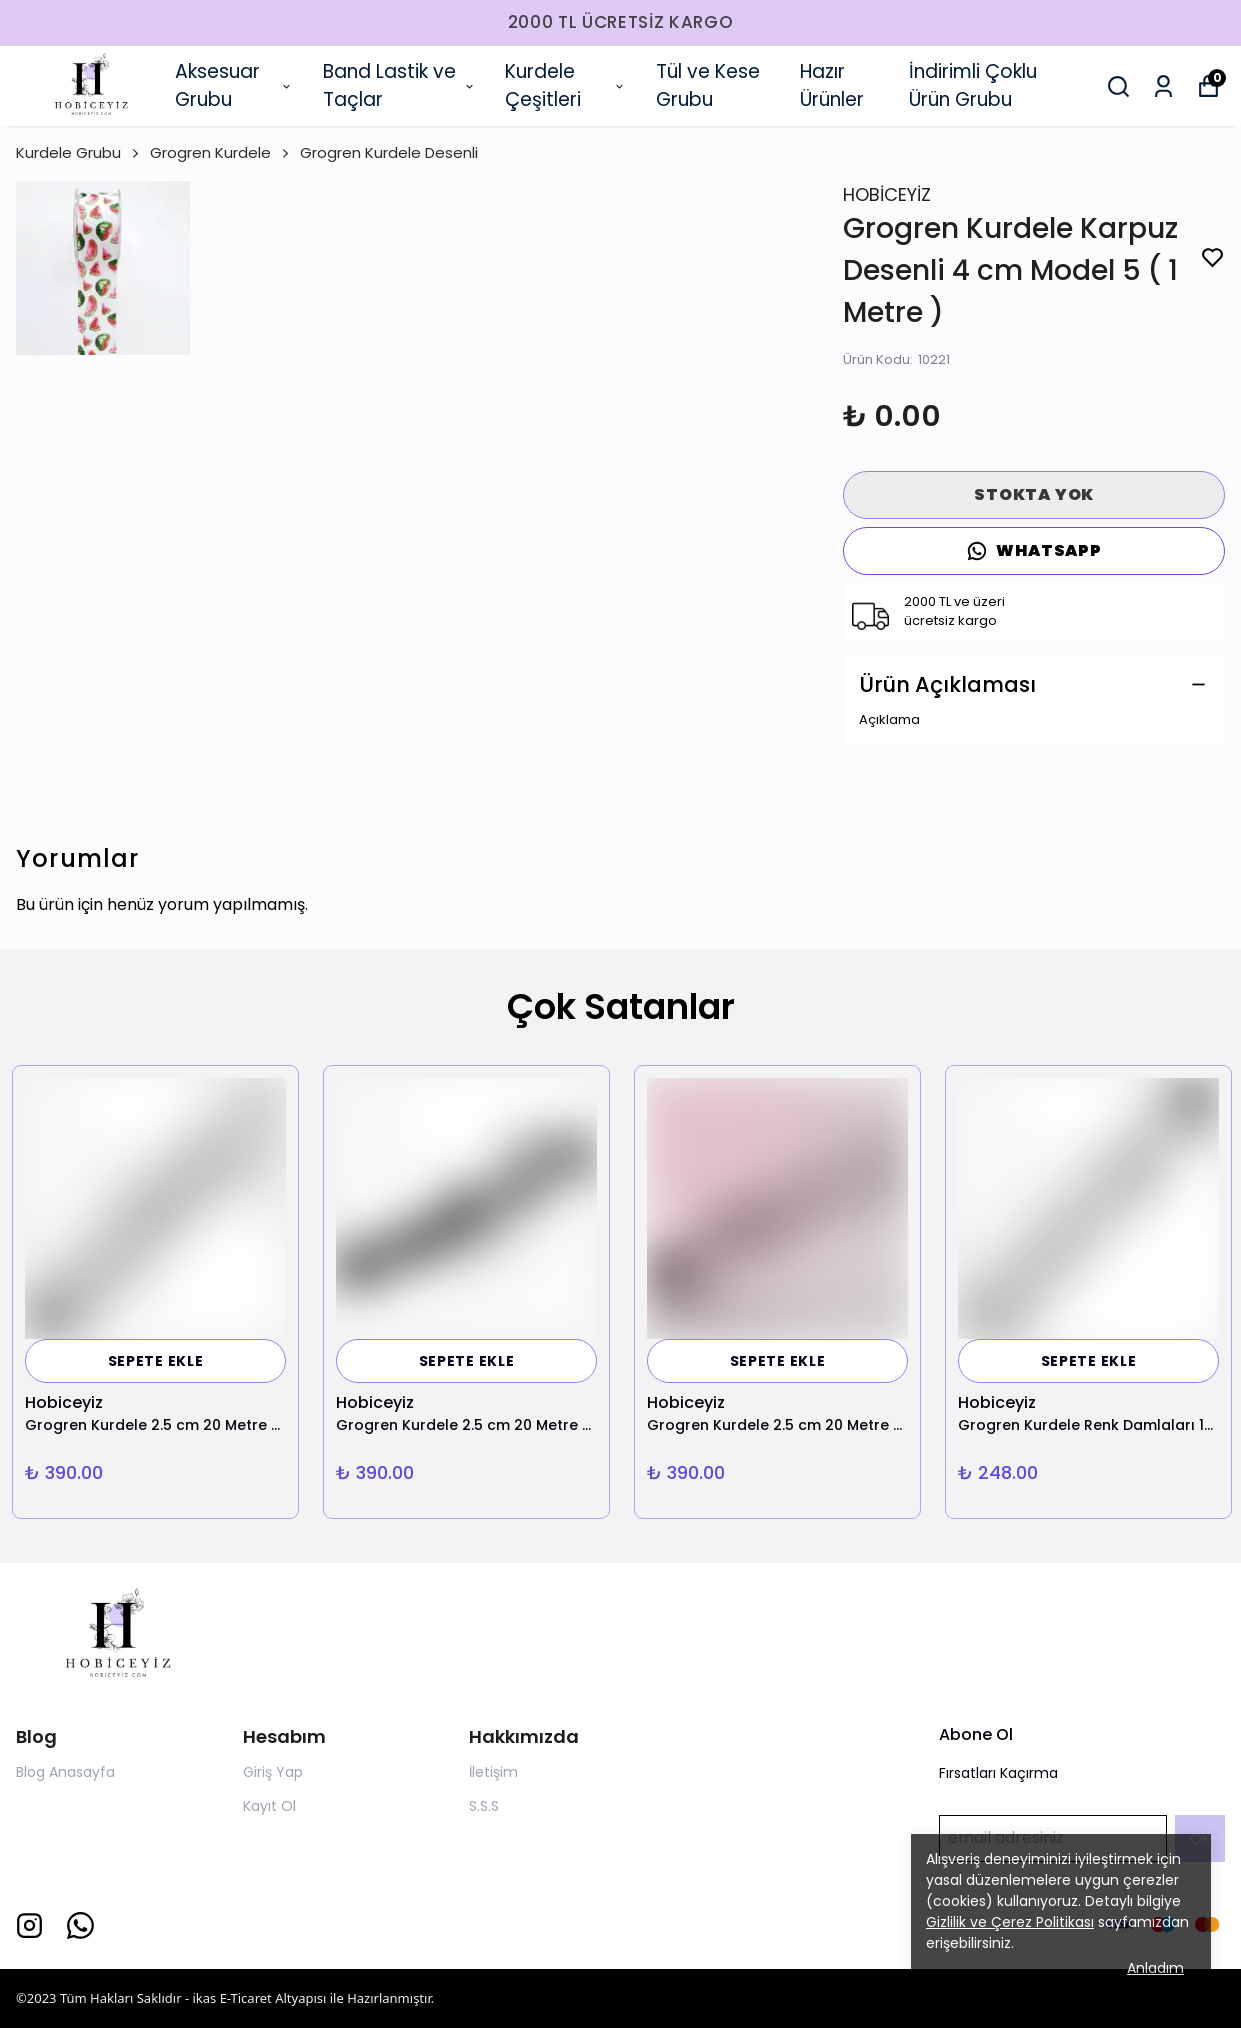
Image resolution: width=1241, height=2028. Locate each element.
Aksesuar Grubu (234, 86)
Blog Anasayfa (65, 1772)
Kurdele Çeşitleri (565, 86)
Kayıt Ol (269, 1806)
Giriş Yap (273, 1772)
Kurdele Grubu (79, 152)
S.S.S (484, 1806)
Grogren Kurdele (221, 152)
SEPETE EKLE (156, 1361)
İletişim (493, 1772)
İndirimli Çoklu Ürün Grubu (973, 86)
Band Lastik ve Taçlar (399, 86)
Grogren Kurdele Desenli (389, 152)
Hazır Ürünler (832, 86)
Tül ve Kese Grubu (708, 86)
